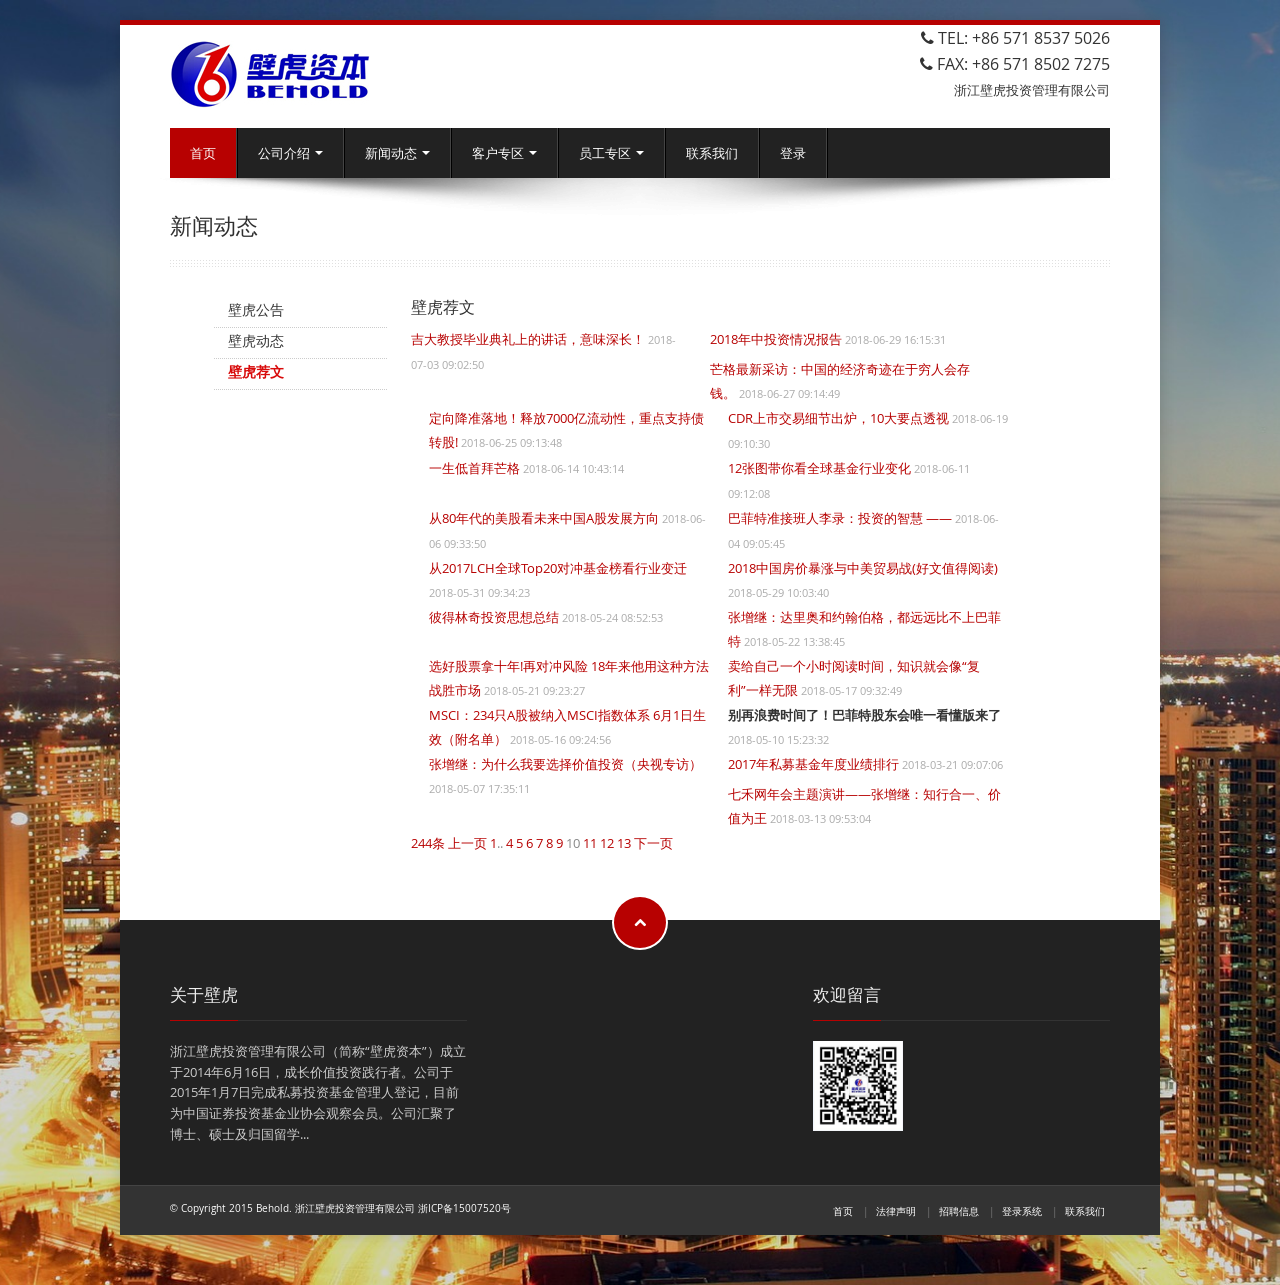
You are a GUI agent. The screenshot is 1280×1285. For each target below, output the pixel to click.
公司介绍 (290, 153)
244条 (428, 843)
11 (590, 843)
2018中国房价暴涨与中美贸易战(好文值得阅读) (863, 568)
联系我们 (712, 153)
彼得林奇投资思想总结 (494, 617)
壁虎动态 (256, 340)
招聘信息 (959, 1211)
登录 (793, 153)
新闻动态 (397, 153)
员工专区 (611, 153)
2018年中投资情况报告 (776, 339)
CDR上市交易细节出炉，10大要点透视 (838, 418)
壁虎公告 (256, 309)
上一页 (467, 843)
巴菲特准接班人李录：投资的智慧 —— (840, 518)
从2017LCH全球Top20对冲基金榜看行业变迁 (558, 568)
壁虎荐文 (256, 371)
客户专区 (504, 153)
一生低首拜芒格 (474, 468)
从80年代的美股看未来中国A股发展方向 (544, 518)
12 (607, 843)
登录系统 (1022, 1211)
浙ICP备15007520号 (464, 1208)
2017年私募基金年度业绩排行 (813, 764)
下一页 (653, 843)
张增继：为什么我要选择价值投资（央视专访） (565, 764)
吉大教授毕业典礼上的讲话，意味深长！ (528, 339)
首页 (203, 153)
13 (624, 843)
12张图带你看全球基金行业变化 (819, 468)
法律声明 (896, 1211)
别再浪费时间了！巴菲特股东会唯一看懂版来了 (864, 715)
